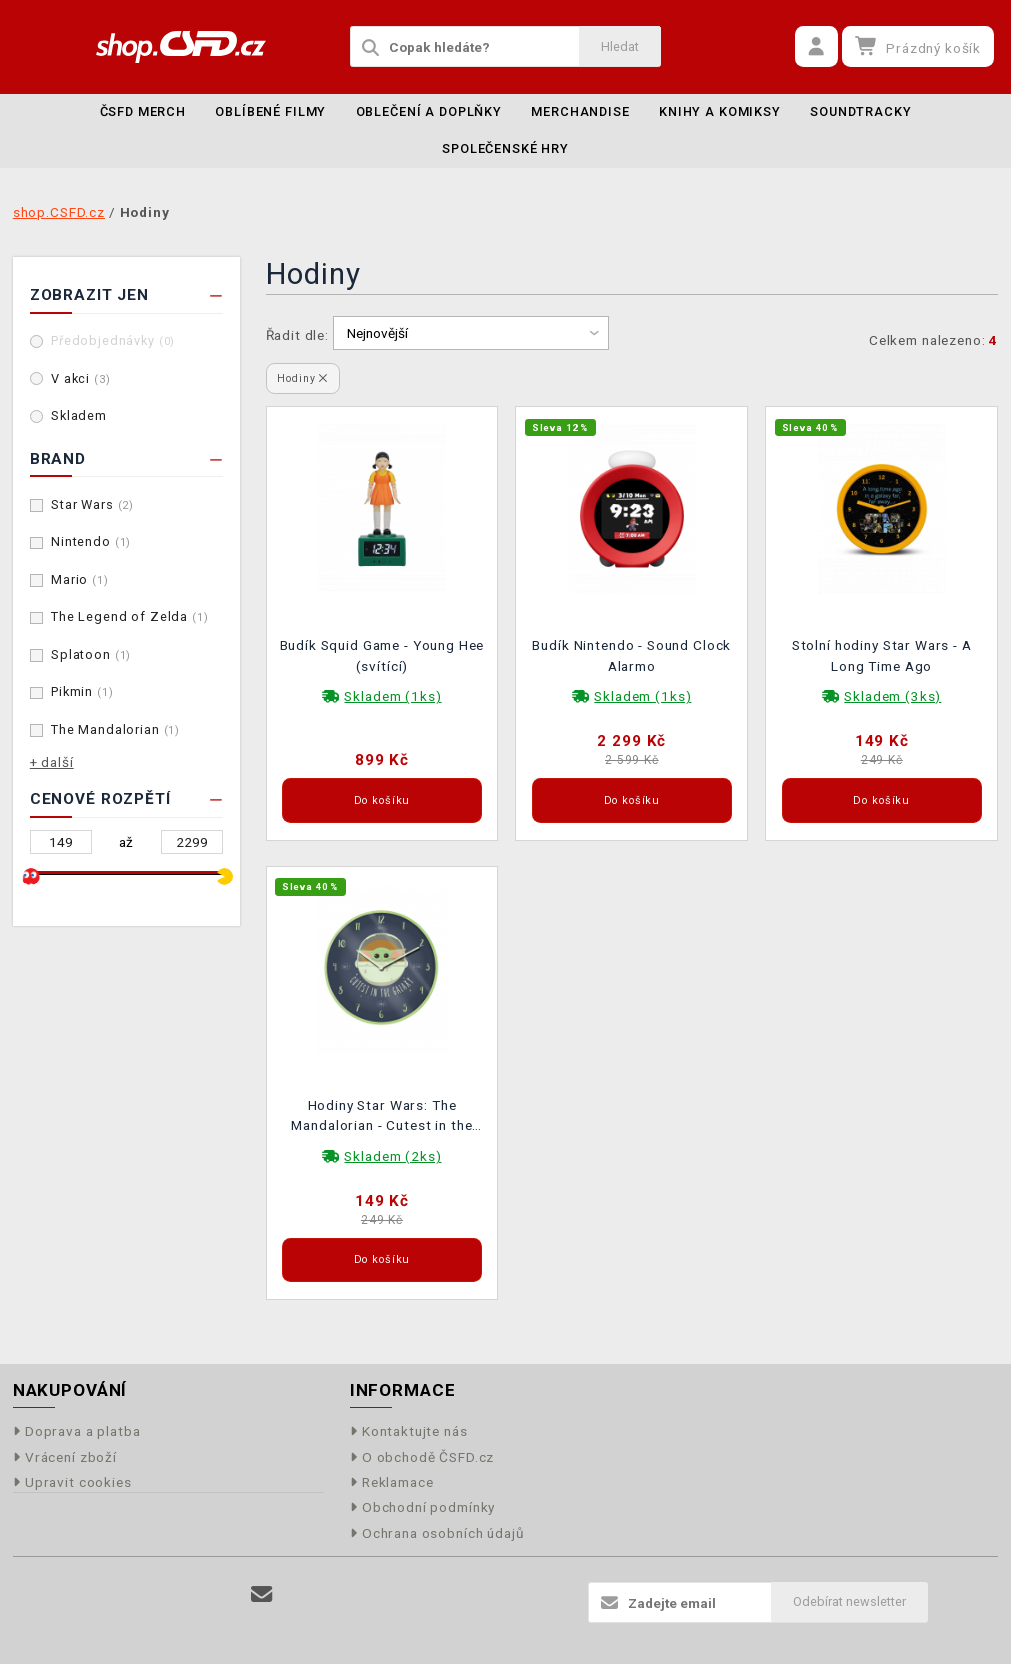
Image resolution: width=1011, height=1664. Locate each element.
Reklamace (392, 1482)
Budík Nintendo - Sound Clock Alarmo (631, 655)
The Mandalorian (115, 729)
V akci (81, 378)
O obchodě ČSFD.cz (422, 1457)
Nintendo (91, 541)
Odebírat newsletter (849, 1601)
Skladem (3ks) (892, 696)
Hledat (620, 46)
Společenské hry (505, 148)
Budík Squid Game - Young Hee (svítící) (382, 655)
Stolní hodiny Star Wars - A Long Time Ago (882, 655)
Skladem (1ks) (392, 696)
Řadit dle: (298, 335)
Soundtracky (860, 111)
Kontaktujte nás (409, 1431)
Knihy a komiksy (720, 111)
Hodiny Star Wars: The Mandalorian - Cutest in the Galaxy (381, 1117)
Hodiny (302, 378)
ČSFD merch (143, 111)
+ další (52, 762)
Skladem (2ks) (392, 1156)
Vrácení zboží (65, 1457)
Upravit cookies (72, 1482)
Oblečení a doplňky (429, 111)
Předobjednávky (113, 340)
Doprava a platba (77, 1431)
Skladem (79, 415)
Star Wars (92, 504)
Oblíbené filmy (270, 111)
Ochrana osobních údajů (437, 1533)
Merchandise (580, 111)
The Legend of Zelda (130, 616)
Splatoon (91, 654)
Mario (80, 579)
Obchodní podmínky (423, 1507)
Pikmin (82, 691)
